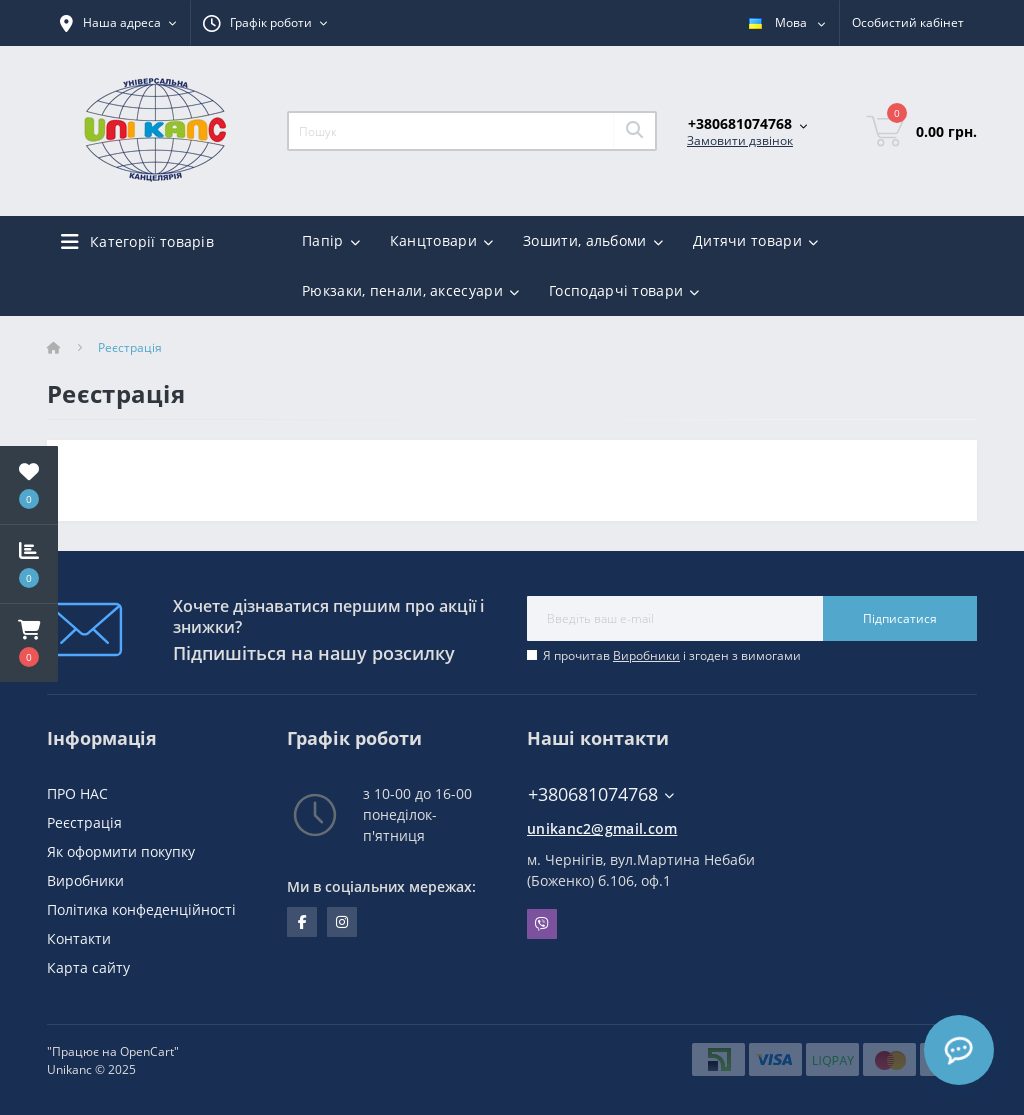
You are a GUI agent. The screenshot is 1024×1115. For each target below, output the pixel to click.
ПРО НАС (77, 793)
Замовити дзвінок (740, 140)
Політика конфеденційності (141, 909)
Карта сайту (88, 967)
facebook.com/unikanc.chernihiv (302, 922)
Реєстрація (84, 822)
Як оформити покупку (121, 851)
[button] (29, 643)
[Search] (634, 131)
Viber (542, 924)
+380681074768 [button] (601, 794)
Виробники (646, 655)
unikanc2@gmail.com (602, 828)
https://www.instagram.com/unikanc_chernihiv (342, 922)
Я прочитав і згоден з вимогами (672, 655)
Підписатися (900, 618)
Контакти (79, 938)
